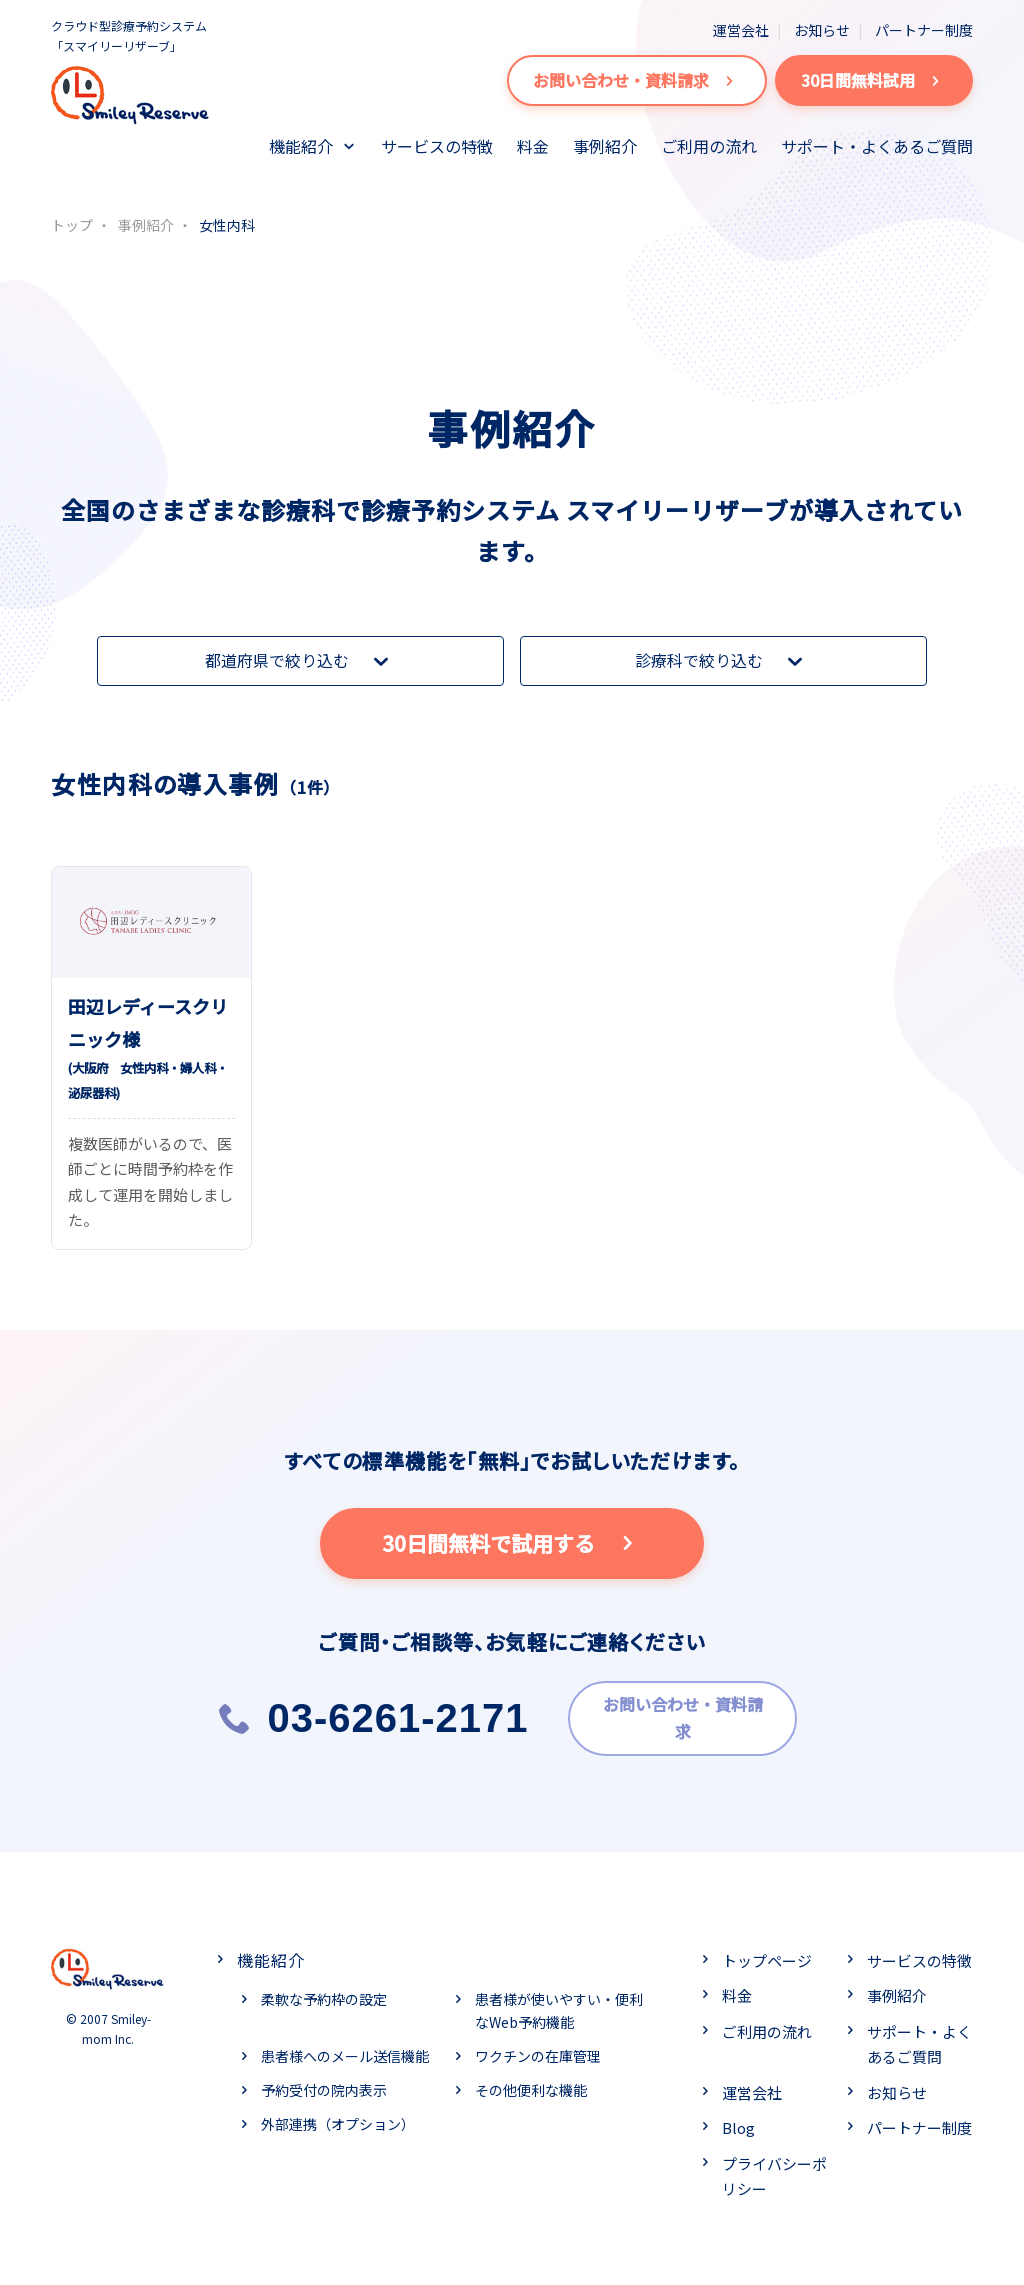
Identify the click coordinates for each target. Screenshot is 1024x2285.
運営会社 (741, 30)
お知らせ (822, 30)
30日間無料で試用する (512, 1543)
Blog (738, 2121)
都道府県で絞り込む (301, 661)
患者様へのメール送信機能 (345, 2050)
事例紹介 (605, 146)
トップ (72, 225)
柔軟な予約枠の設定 (324, 1992)
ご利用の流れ (709, 146)
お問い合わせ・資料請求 (637, 80)
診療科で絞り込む (723, 661)
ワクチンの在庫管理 (538, 2050)
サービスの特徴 (437, 146)
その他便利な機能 (531, 2084)
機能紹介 (301, 146)
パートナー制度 (924, 30)
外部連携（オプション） (338, 2117)
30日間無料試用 (874, 80)
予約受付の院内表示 (324, 2084)
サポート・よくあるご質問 (877, 146)
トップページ (767, 1953)
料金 (533, 146)
